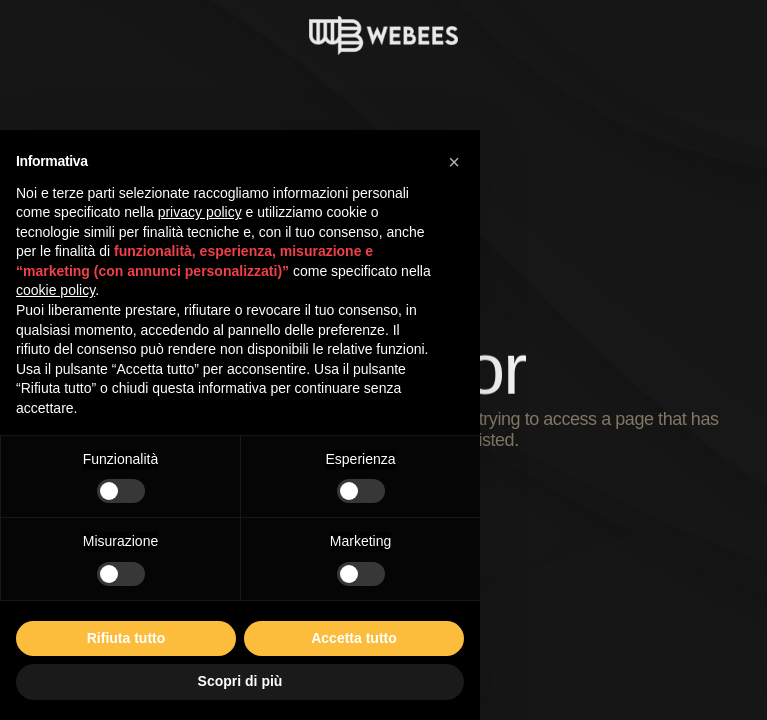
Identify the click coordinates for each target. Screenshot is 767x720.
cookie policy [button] (55, 290)
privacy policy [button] (200, 212)
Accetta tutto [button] (354, 638)
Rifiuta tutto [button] (126, 638)
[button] (454, 162)
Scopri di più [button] (240, 681)
